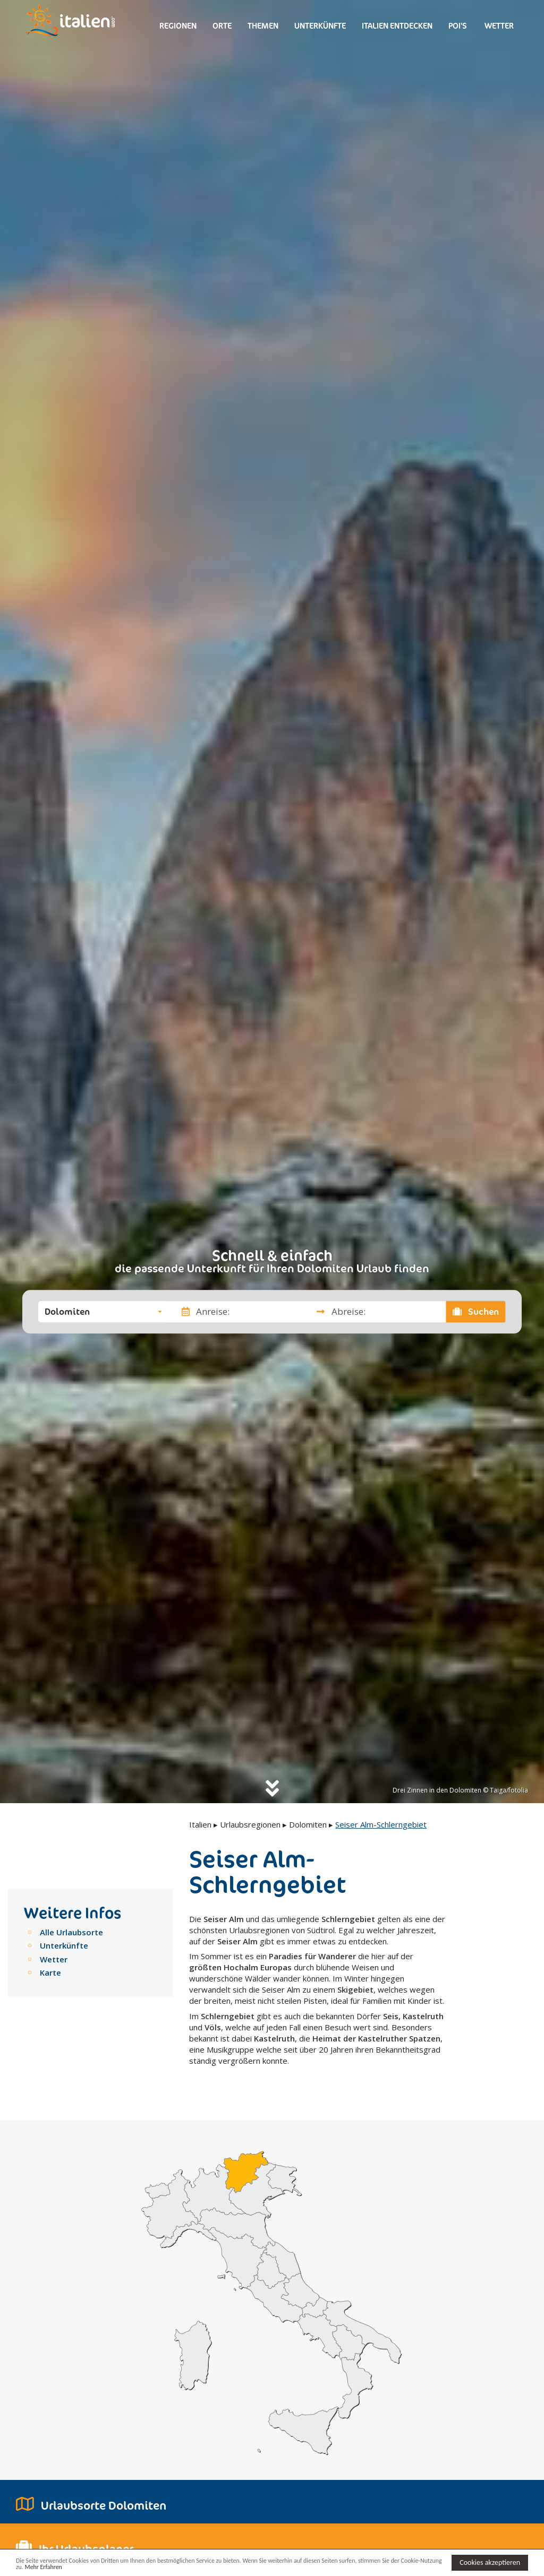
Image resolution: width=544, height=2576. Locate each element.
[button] (103, 1311)
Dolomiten (308, 1824)
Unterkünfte (320, 26)
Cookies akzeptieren (490, 2561)
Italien (200, 1824)
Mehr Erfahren (92, 2567)
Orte (222, 26)
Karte (50, 1972)
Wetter (498, 26)
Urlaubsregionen (250, 1824)
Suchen (476, 1311)
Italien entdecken (397, 26)
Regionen (178, 26)
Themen (263, 26)
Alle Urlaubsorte (71, 1932)
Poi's (457, 26)
